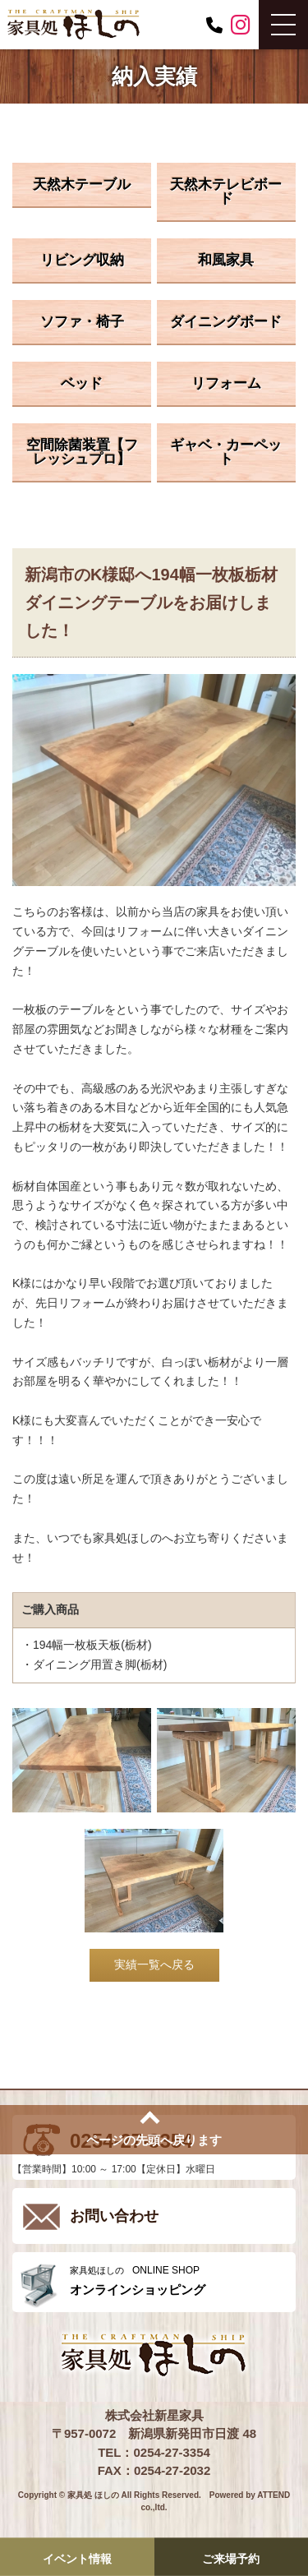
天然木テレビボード (226, 191)
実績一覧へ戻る (154, 1964)
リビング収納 (82, 260)
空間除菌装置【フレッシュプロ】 (82, 452)
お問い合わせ (114, 2216)
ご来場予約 (231, 2557)
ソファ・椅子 (82, 322)
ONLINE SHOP (178, 2280)
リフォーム (226, 383)
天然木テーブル (82, 184)
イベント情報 (77, 2557)
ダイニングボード (226, 322)
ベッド (82, 383)
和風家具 (226, 260)
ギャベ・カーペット (226, 452)
